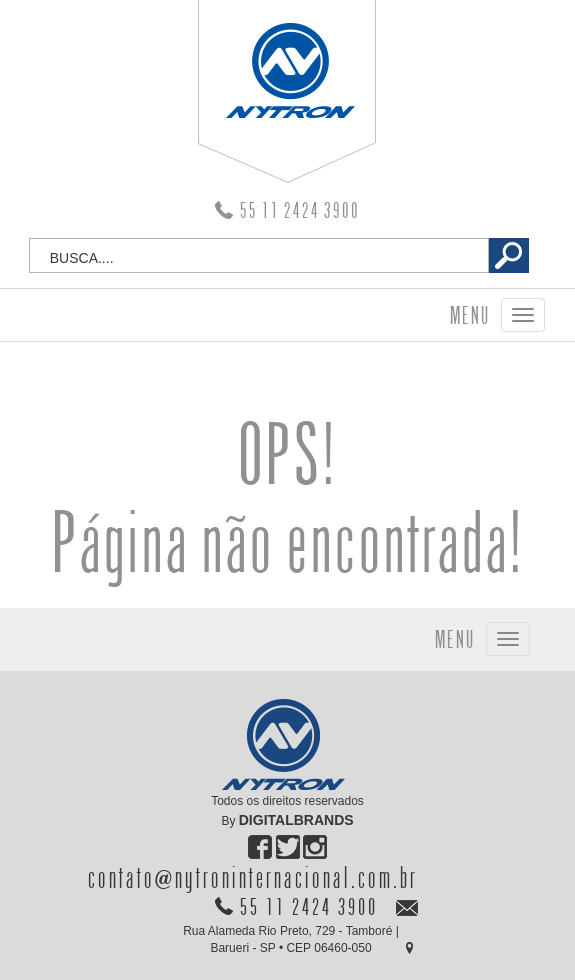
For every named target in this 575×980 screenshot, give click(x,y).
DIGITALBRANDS (296, 820)
